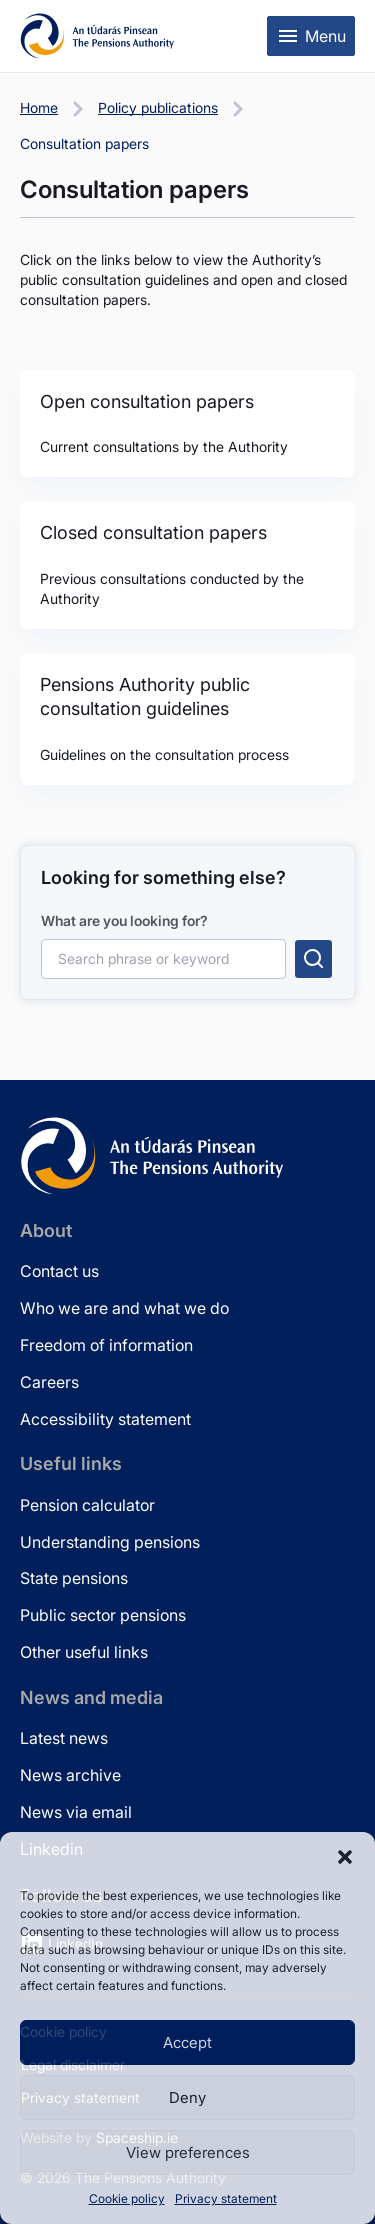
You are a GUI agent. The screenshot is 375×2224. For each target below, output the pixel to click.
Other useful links (84, 1652)
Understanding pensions (110, 1542)
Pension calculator (87, 1505)
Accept (187, 2042)
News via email (76, 1812)
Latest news (64, 1738)
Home (39, 107)
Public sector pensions (103, 1615)
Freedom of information (106, 1345)
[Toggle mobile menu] (311, 36)
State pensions (74, 1578)
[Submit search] (313, 959)
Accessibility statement (105, 1419)
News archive (70, 1775)
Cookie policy (127, 2198)
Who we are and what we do (124, 1308)
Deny (187, 2097)
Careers (49, 1382)
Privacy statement (226, 2198)
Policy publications (158, 107)
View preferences (188, 2152)
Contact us (59, 1271)
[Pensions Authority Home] (97, 36)
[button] (345, 1857)
